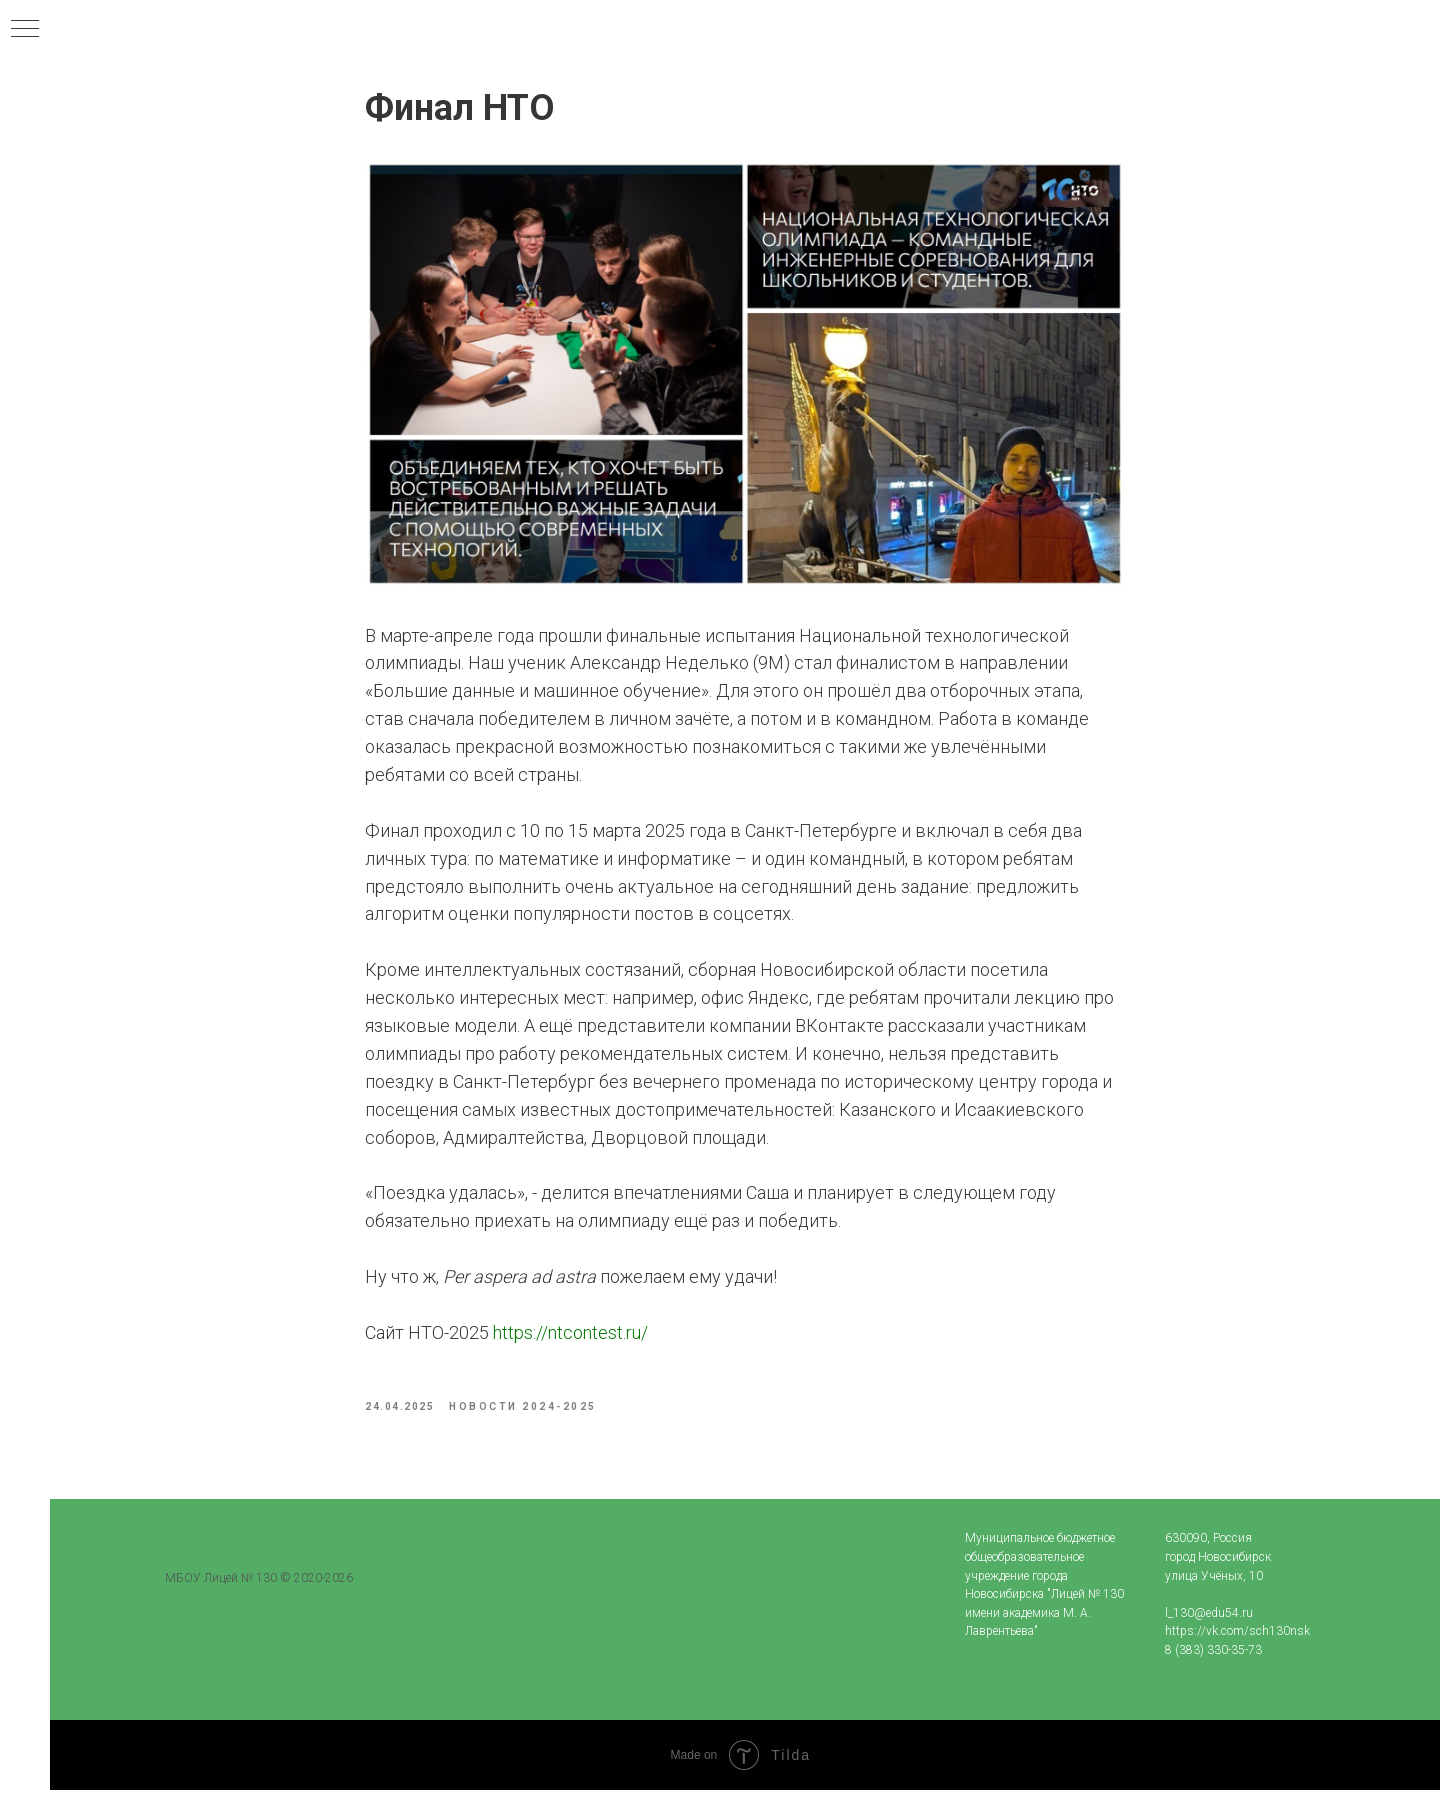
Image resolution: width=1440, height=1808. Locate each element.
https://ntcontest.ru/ (570, 1341)
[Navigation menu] (25, 30)
